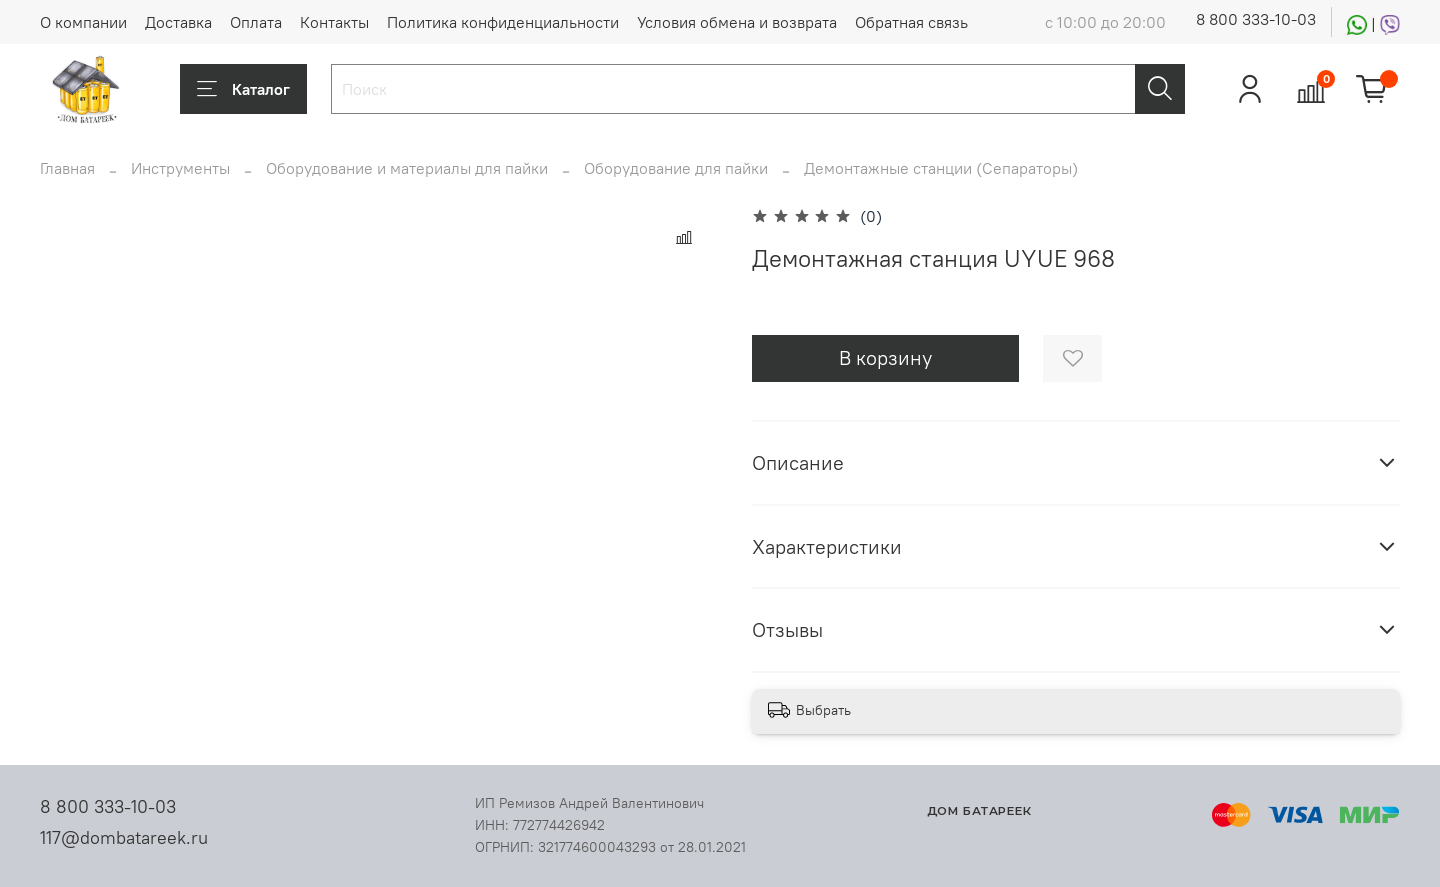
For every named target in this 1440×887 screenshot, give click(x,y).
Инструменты (180, 168)
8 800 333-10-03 (1256, 19)
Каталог (243, 89)
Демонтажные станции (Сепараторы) (941, 168)
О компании (83, 22)
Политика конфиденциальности (503, 22)
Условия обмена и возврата (737, 22)
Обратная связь (911, 22)
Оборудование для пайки (676, 168)
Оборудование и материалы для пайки (407, 168)
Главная (67, 168)
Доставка (178, 22)
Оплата (256, 22)
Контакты (334, 22)
